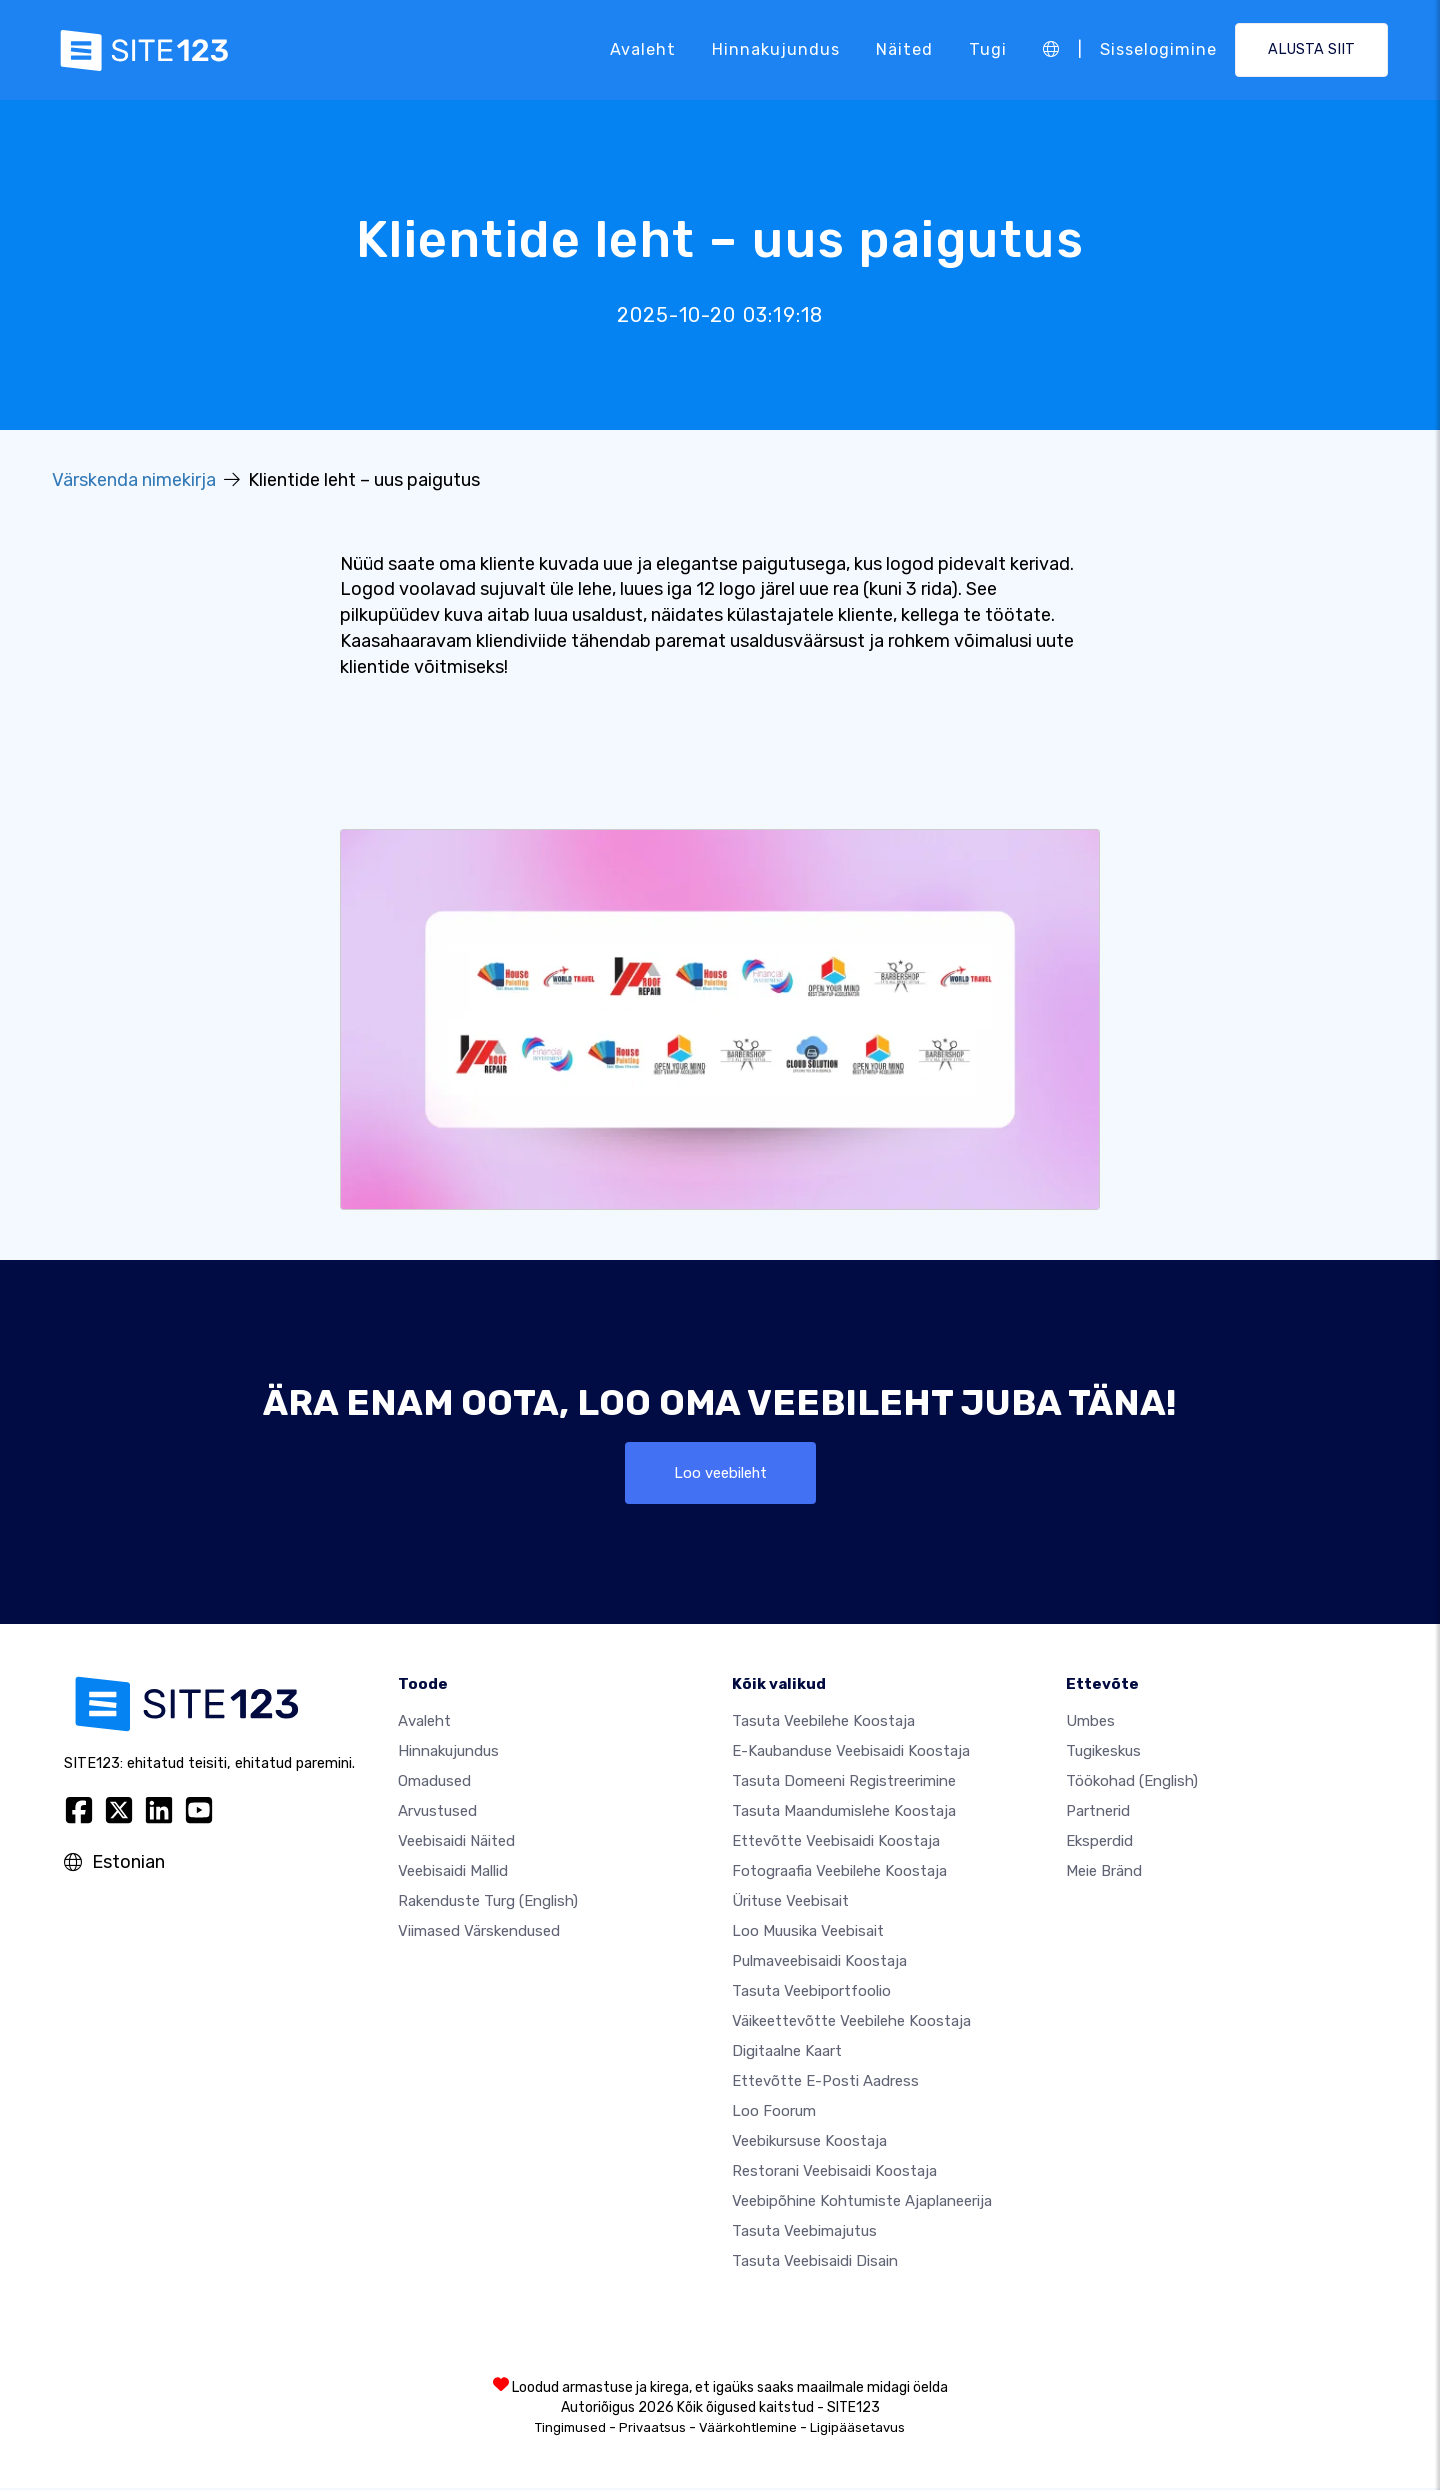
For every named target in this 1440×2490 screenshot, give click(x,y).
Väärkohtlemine (748, 2429)
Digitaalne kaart (787, 2053)
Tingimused (570, 2429)
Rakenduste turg (488, 1903)
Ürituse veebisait (790, 1903)
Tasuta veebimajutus (804, 2233)
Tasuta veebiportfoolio (811, 1993)
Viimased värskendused (479, 1933)
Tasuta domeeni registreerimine (844, 1783)
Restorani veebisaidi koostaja (834, 2173)
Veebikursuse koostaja (809, 2143)
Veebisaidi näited (456, 1843)
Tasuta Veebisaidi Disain (815, 2263)
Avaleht (643, 49)
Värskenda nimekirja (134, 480)
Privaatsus (652, 2429)
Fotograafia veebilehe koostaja (839, 1873)
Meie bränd (1104, 1873)
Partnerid (1098, 1813)
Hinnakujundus (776, 49)
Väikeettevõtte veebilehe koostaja (851, 2023)
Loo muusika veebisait (808, 1933)
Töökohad (1132, 1783)
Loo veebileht (720, 1473)
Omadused (434, 1783)
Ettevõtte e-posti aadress (825, 2083)
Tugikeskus (1103, 1753)
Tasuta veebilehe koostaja (823, 1723)
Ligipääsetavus (857, 2429)
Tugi (988, 49)
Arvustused (437, 1813)
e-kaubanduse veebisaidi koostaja (851, 1753)
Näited (904, 49)
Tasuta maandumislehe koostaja (844, 1813)
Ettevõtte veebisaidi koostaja (836, 1843)
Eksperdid (1099, 1843)
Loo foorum (774, 2113)
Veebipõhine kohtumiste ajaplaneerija (862, 2203)
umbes (1090, 1723)
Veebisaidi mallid (453, 1873)
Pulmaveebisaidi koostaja (819, 1963)
